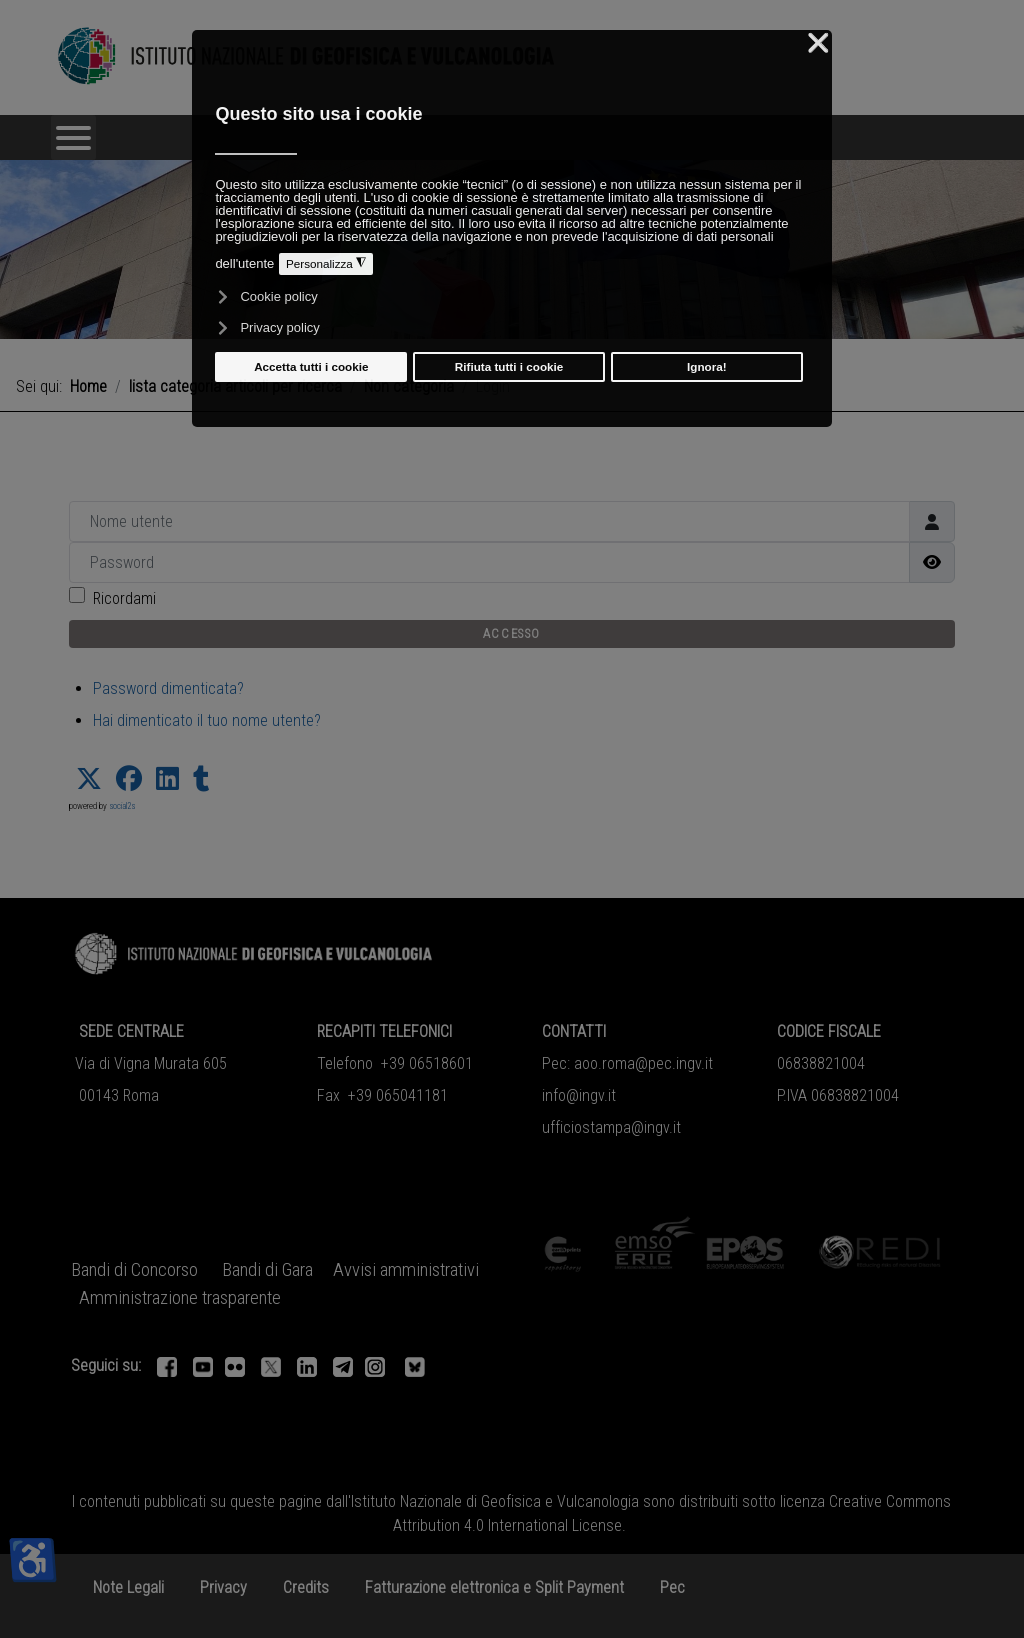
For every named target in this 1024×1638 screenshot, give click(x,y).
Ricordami (124, 598)
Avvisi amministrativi (406, 1270)
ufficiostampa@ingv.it (611, 1127)
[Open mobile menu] (73, 137)
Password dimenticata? (168, 688)
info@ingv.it (579, 1095)
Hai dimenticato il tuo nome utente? (207, 720)
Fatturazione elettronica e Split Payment (494, 1587)
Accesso (512, 633)
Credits (306, 1587)
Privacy (223, 1587)
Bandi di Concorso (134, 1270)
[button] (89, 779)
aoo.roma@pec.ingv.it (643, 1063)
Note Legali (128, 1587)
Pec (672, 1587)
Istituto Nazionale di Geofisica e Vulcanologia (495, 1501)
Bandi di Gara (267, 1270)
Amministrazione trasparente (180, 1298)
